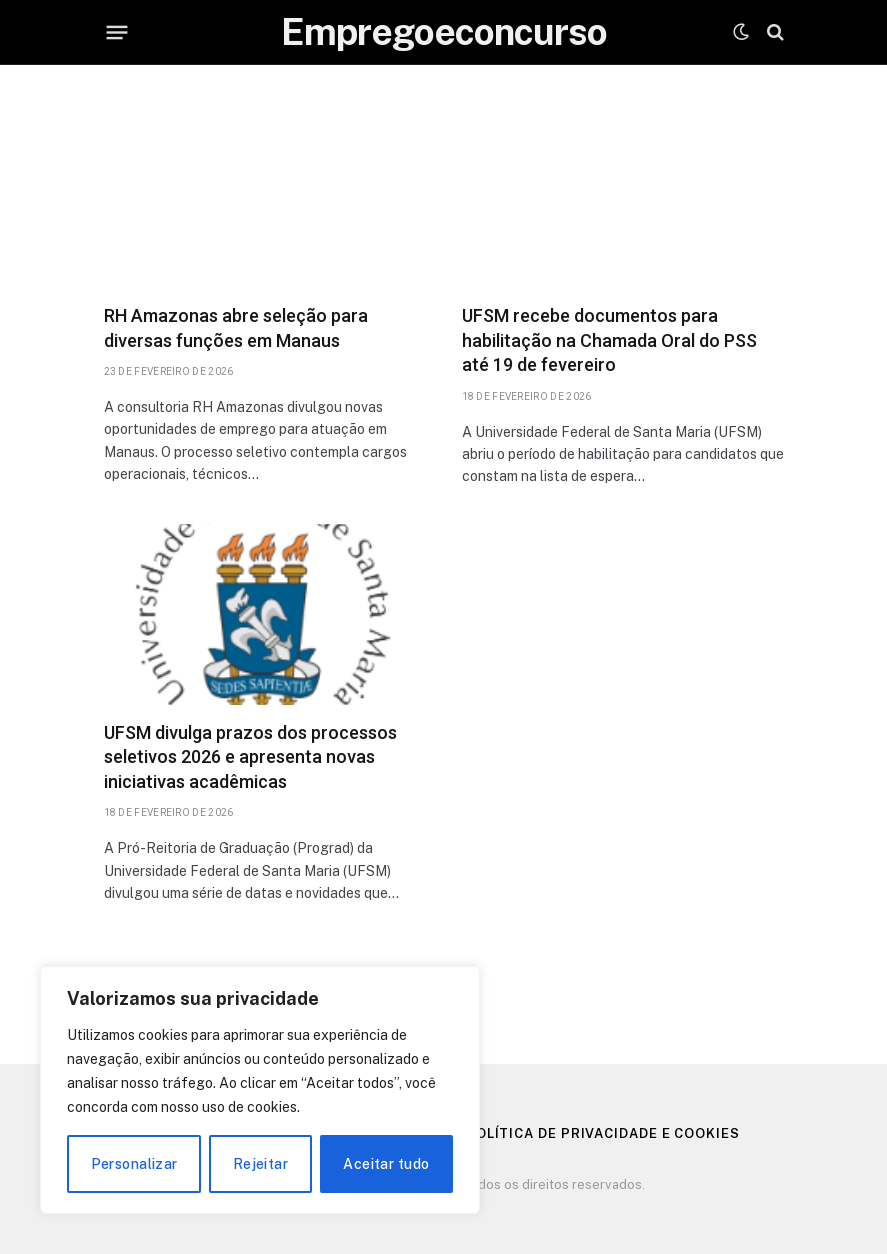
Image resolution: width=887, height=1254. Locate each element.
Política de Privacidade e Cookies (603, 1133)
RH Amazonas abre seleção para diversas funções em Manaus (236, 327)
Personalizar (134, 1164)
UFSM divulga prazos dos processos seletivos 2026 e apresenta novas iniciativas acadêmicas (250, 757)
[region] (260, 1090)
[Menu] (116, 32)
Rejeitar (260, 1164)
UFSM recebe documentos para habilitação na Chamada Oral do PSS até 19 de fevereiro (609, 340)
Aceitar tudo (386, 1164)
